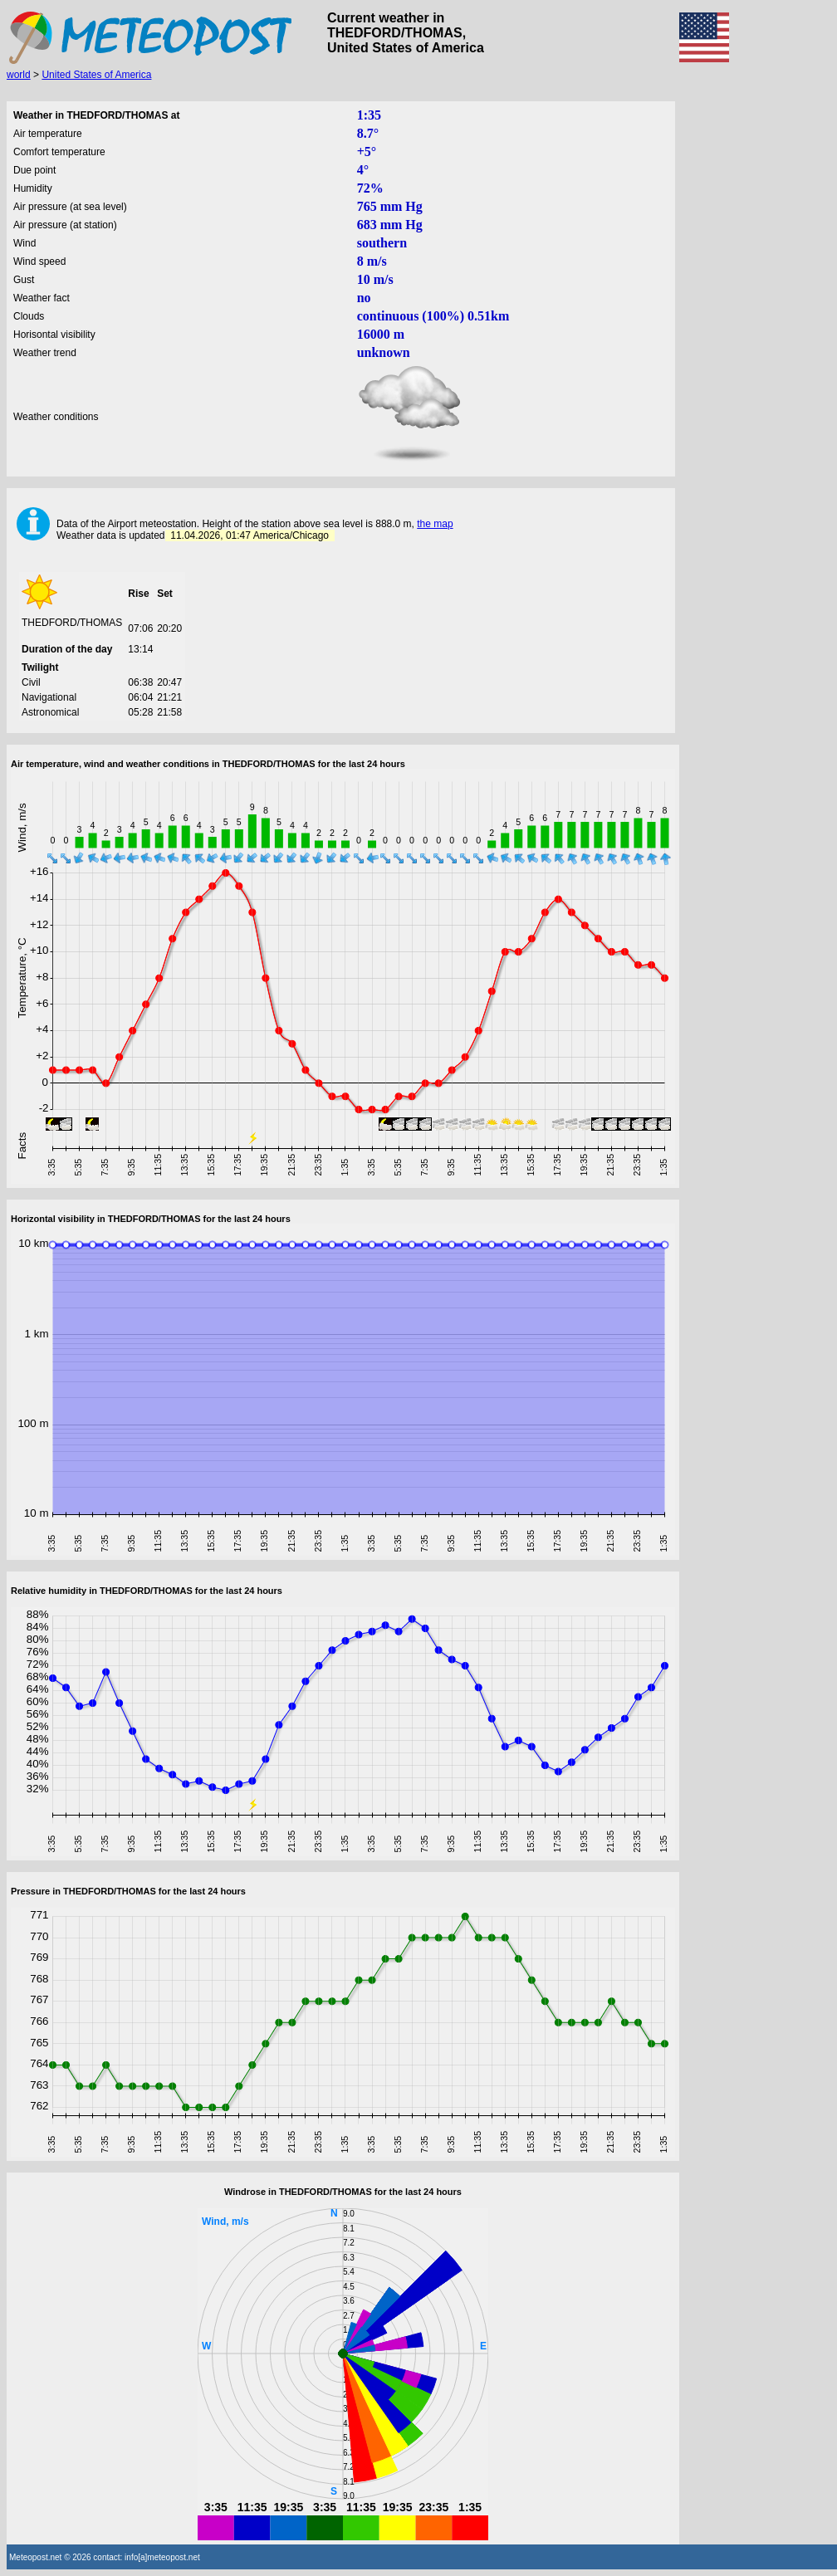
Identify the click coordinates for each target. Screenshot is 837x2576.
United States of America (96, 75)
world (19, 75)
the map (435, 524)
